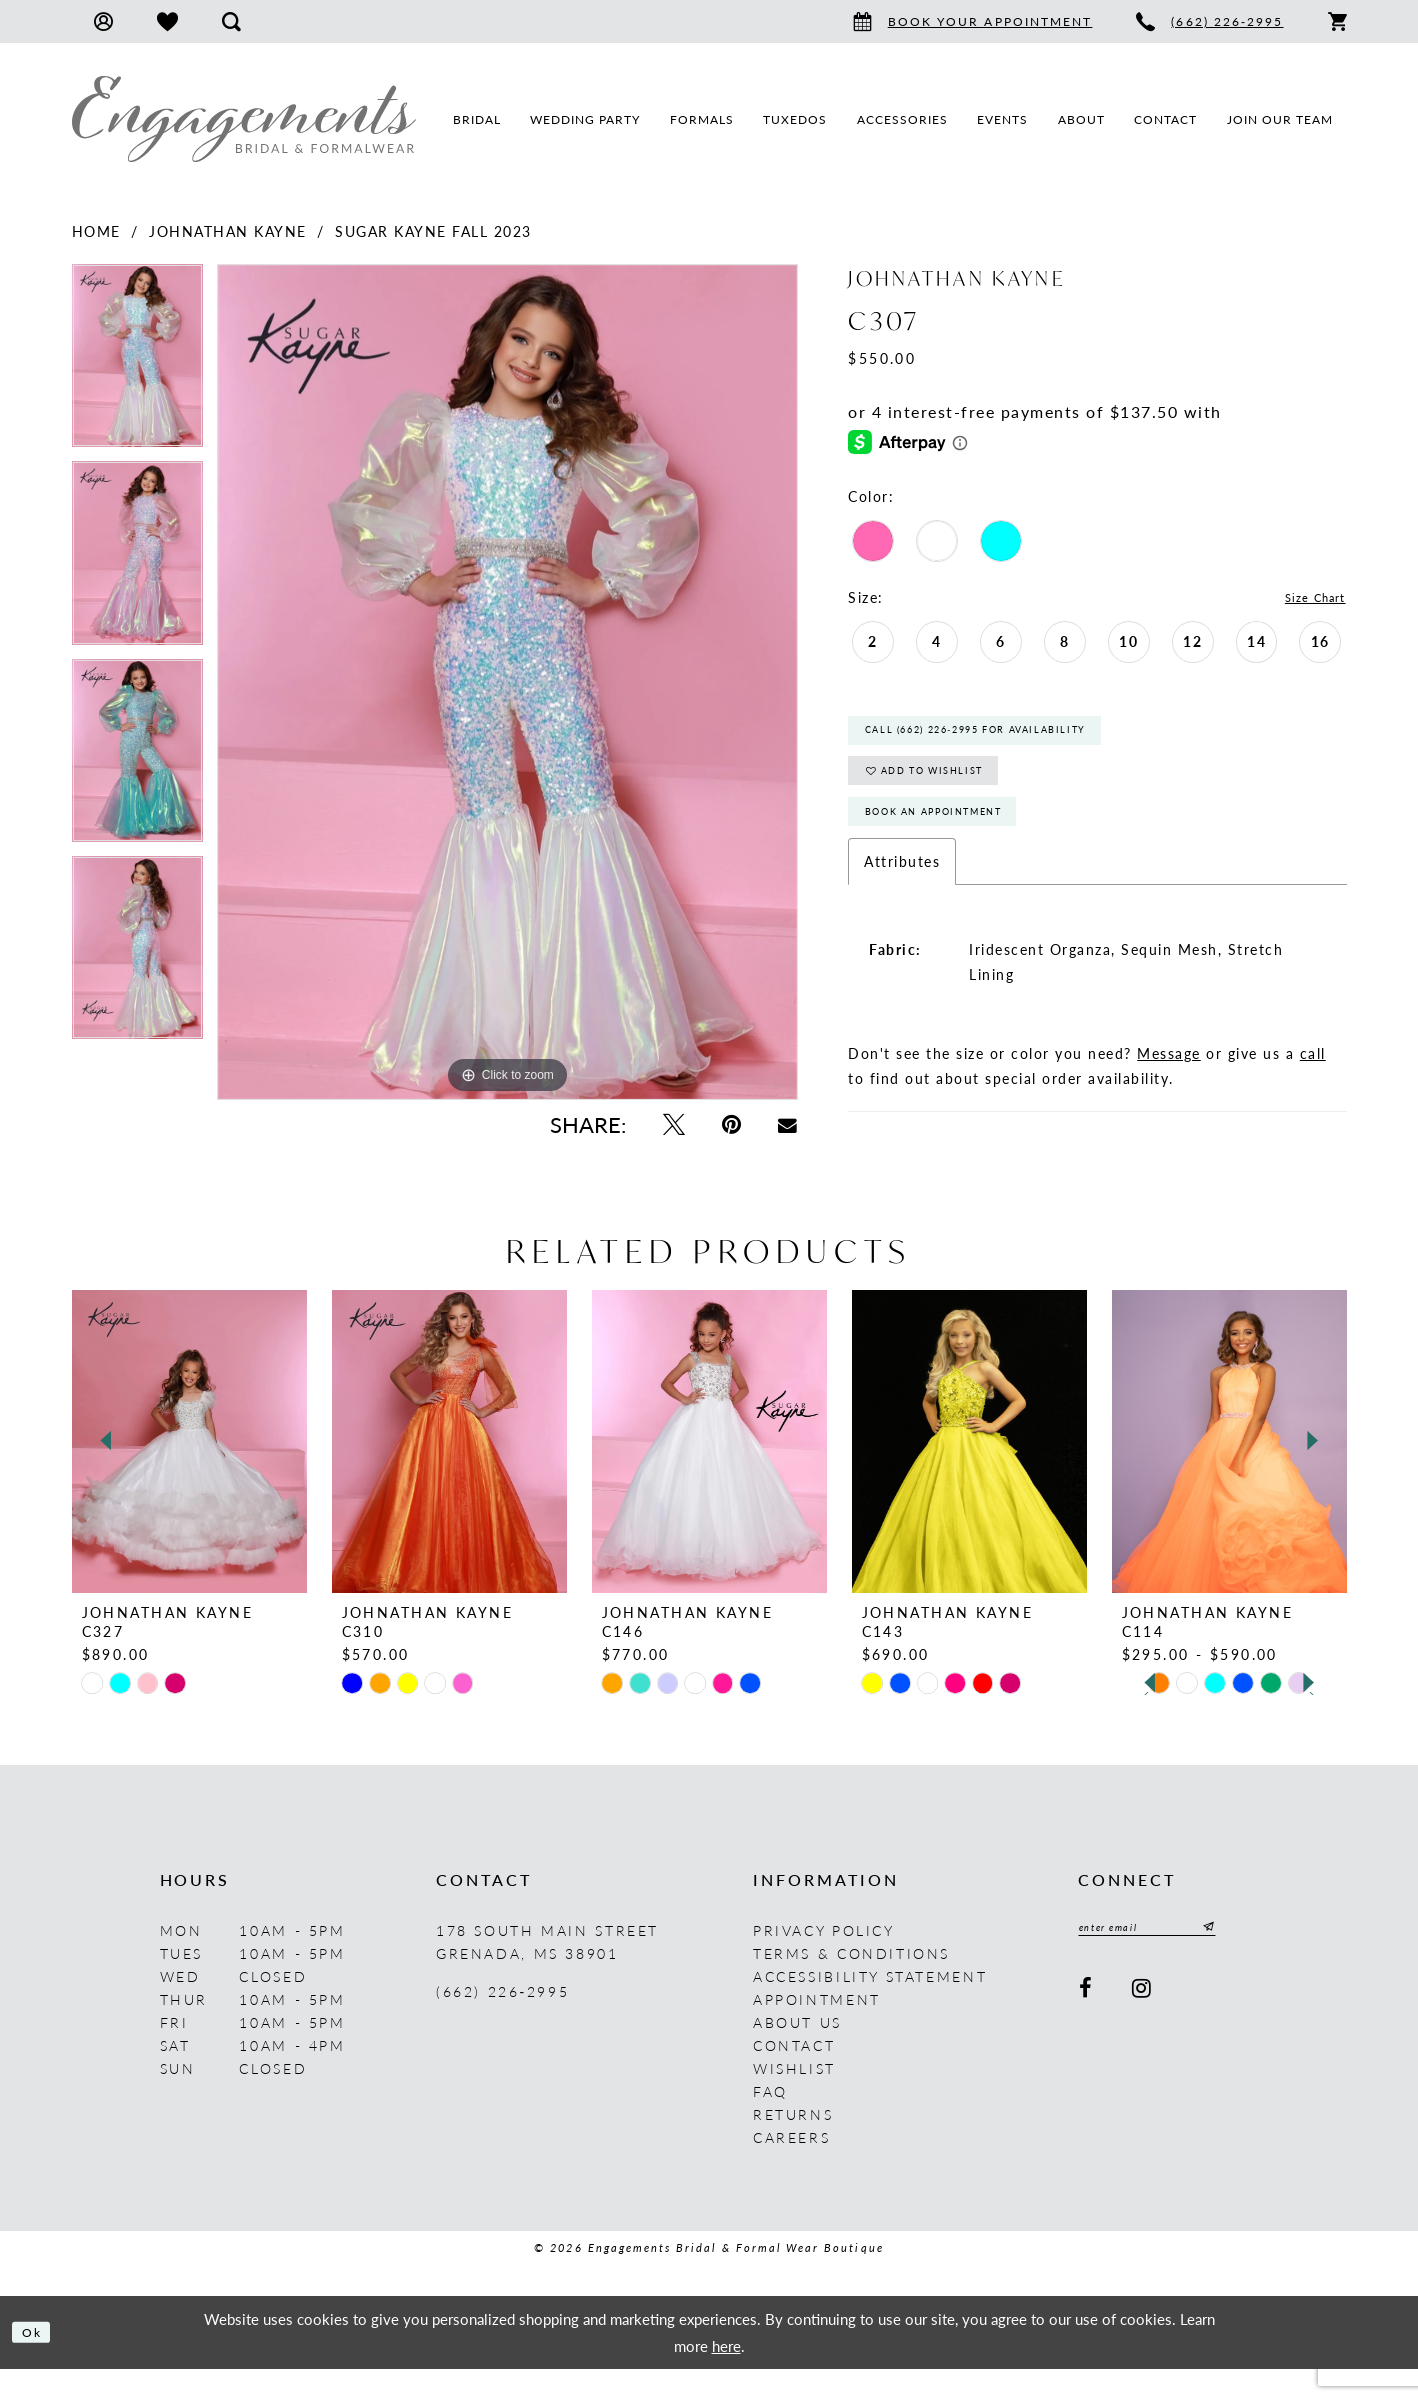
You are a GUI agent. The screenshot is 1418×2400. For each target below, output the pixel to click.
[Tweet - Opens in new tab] (673, 1124)
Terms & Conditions (851, 1984)
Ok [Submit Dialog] (37, 2362)
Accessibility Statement (870, 2007)
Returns (793, 2145)
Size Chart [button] (1307, 598)
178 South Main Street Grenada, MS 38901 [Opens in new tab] (547, 1972)
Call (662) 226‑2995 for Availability (1015, 739)
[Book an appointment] (973, 21)
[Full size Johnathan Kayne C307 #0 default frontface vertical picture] (507, 682)
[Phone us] (1209, 21)
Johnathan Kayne (228, 231)
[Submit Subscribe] (1244, 1961)
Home (96, 231)
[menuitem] (103, 21)
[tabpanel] (137, 362)
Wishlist (794, 2099)
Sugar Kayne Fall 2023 (433, 231)
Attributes (902, 897)
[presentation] (189, 1472)
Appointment (817, 2030)
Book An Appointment (961, 843)
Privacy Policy (824, 1961)
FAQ (770, 2122)
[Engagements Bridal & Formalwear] (244, 119)
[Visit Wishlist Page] (167, 21)
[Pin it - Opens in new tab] (731, 1124)
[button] (103, 21)
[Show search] (231, 21)
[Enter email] (1167, 1961)
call (1313, 1089)
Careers (791, 2168)
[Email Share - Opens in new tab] (788, 1124)
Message (1169, 1089)
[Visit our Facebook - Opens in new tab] (1087, 2024)
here (726, 2375)
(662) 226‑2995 (502, 2022)
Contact (794, 2076)
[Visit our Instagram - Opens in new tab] (1143, 2024)
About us (797, 2053)
